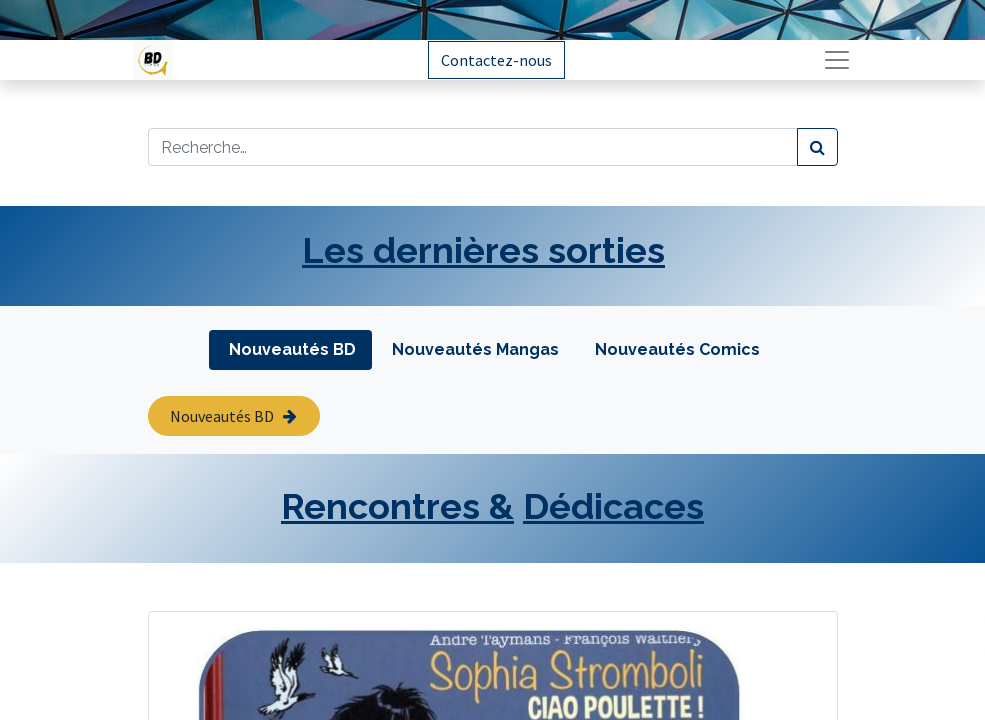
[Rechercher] (817, 147)
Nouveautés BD (233, 416)
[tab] (290, 350)
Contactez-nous (496, 60)
